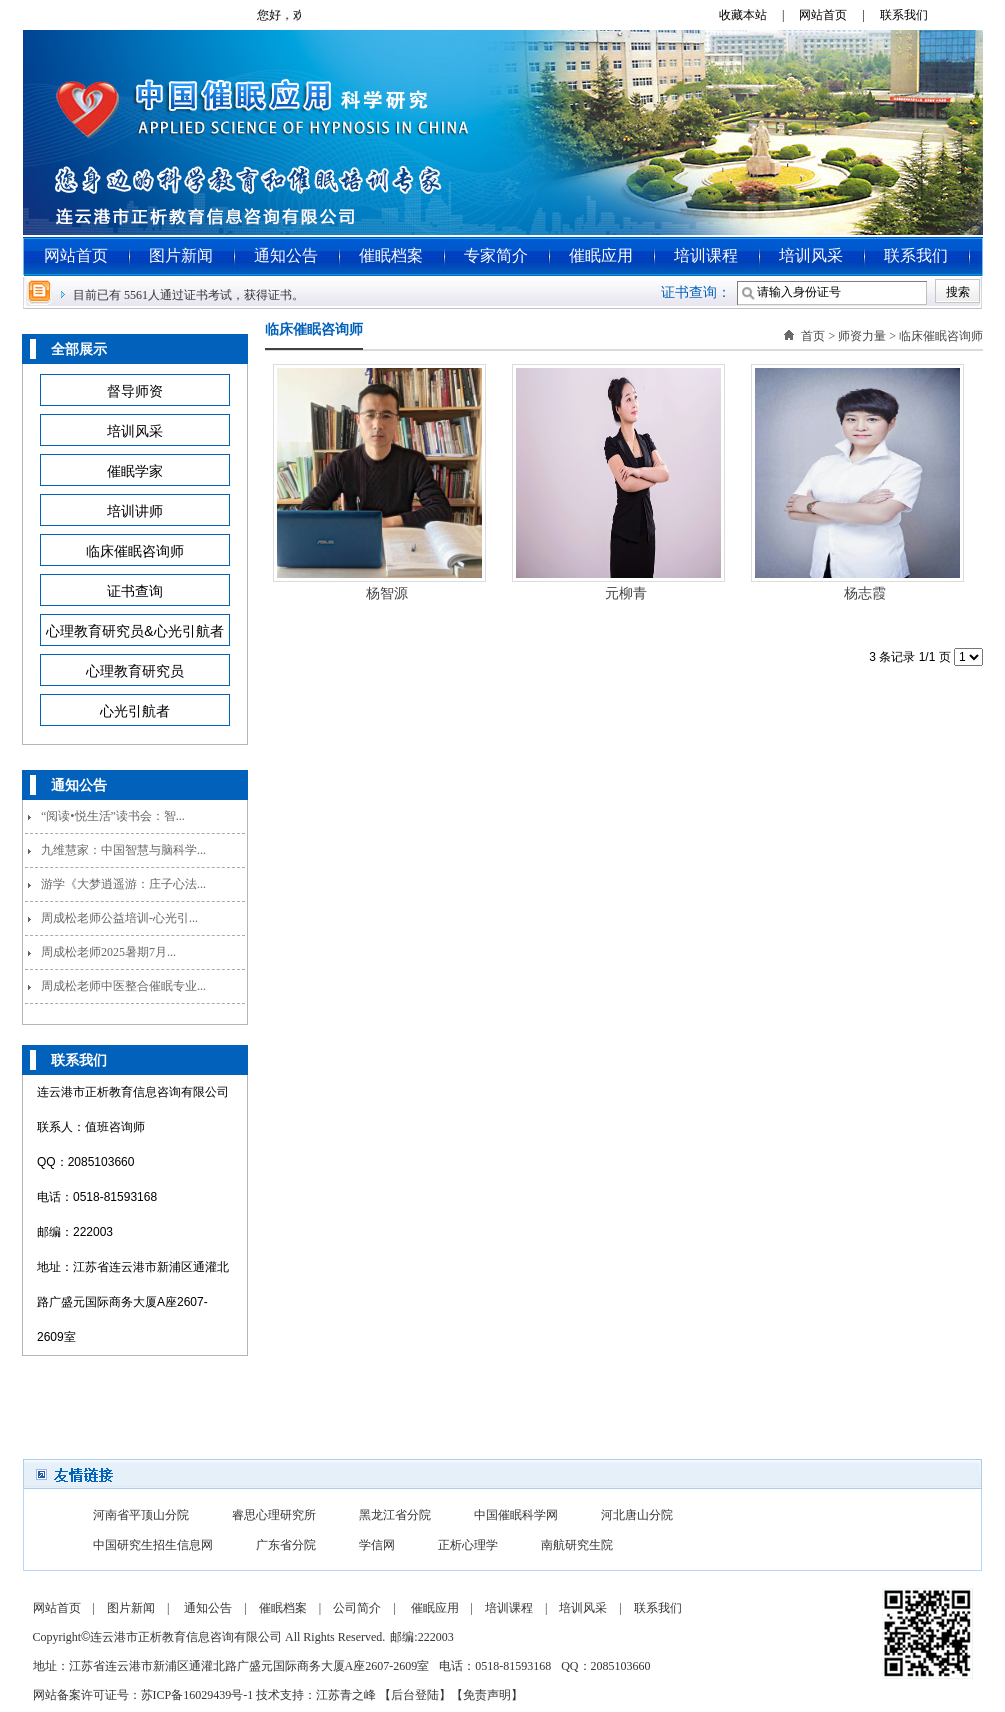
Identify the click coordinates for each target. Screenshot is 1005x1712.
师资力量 (862, 336)
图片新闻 (181, 255)
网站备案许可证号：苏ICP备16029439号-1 (143, 1695)
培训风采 (811, 255)
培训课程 (706, 255)
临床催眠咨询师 (941, 336)
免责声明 (487, 1695)
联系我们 (911, 15)
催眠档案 (391, 255)
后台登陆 (415, 1695)
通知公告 (286, 255)
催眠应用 (601, 255)
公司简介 (357, 1608)
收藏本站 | (757, 15)
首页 (813, 336)
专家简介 (496, 255)
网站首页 (76, 255)
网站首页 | (837, 15)
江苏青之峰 (346, 1695)
